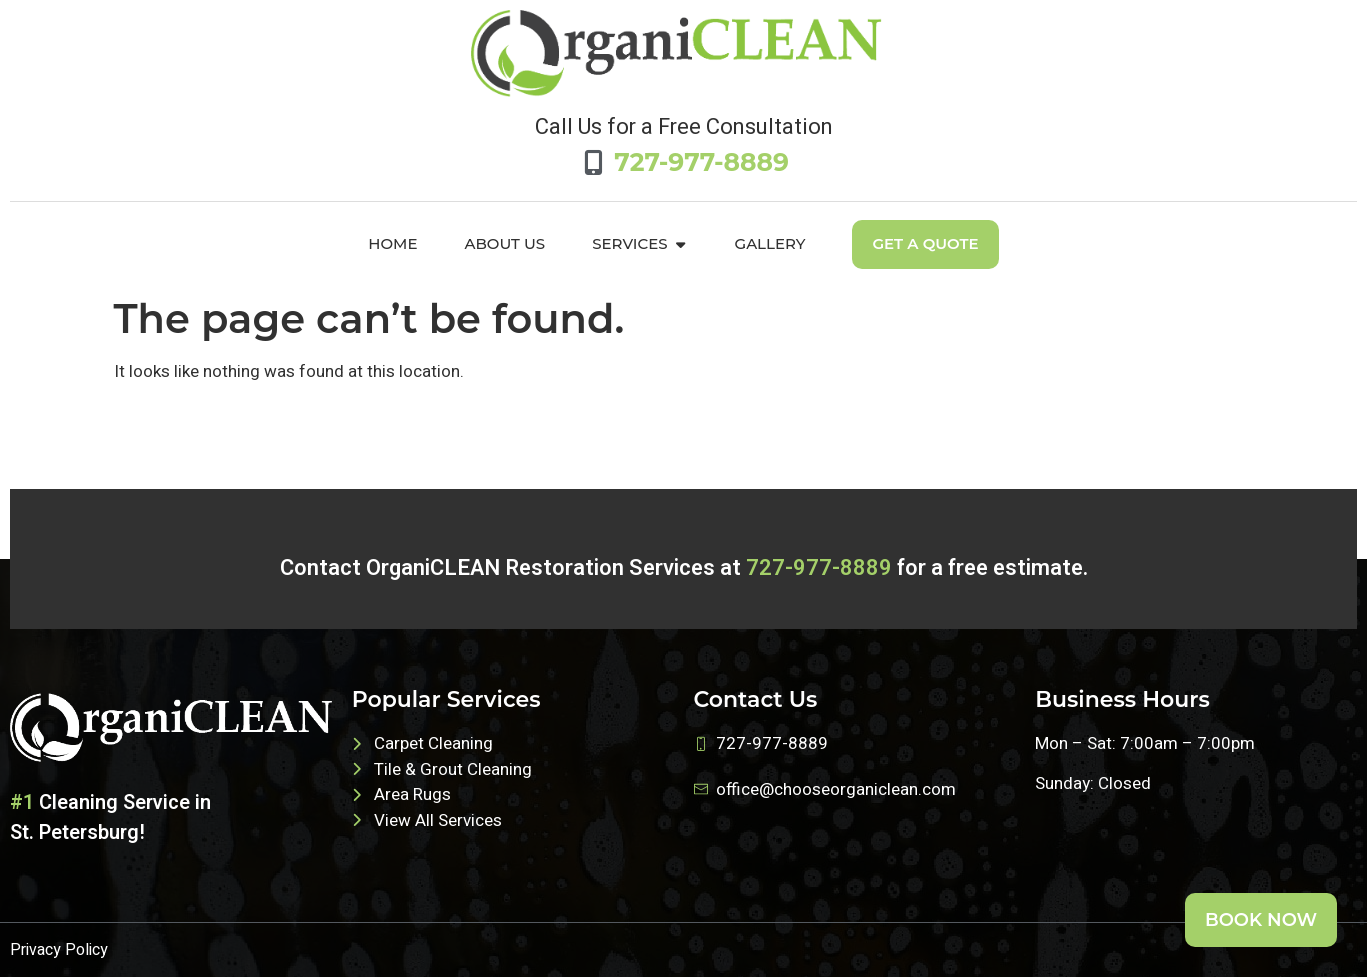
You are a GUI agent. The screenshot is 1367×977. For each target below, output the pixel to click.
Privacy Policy (59, 950)
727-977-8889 (819, 568)
